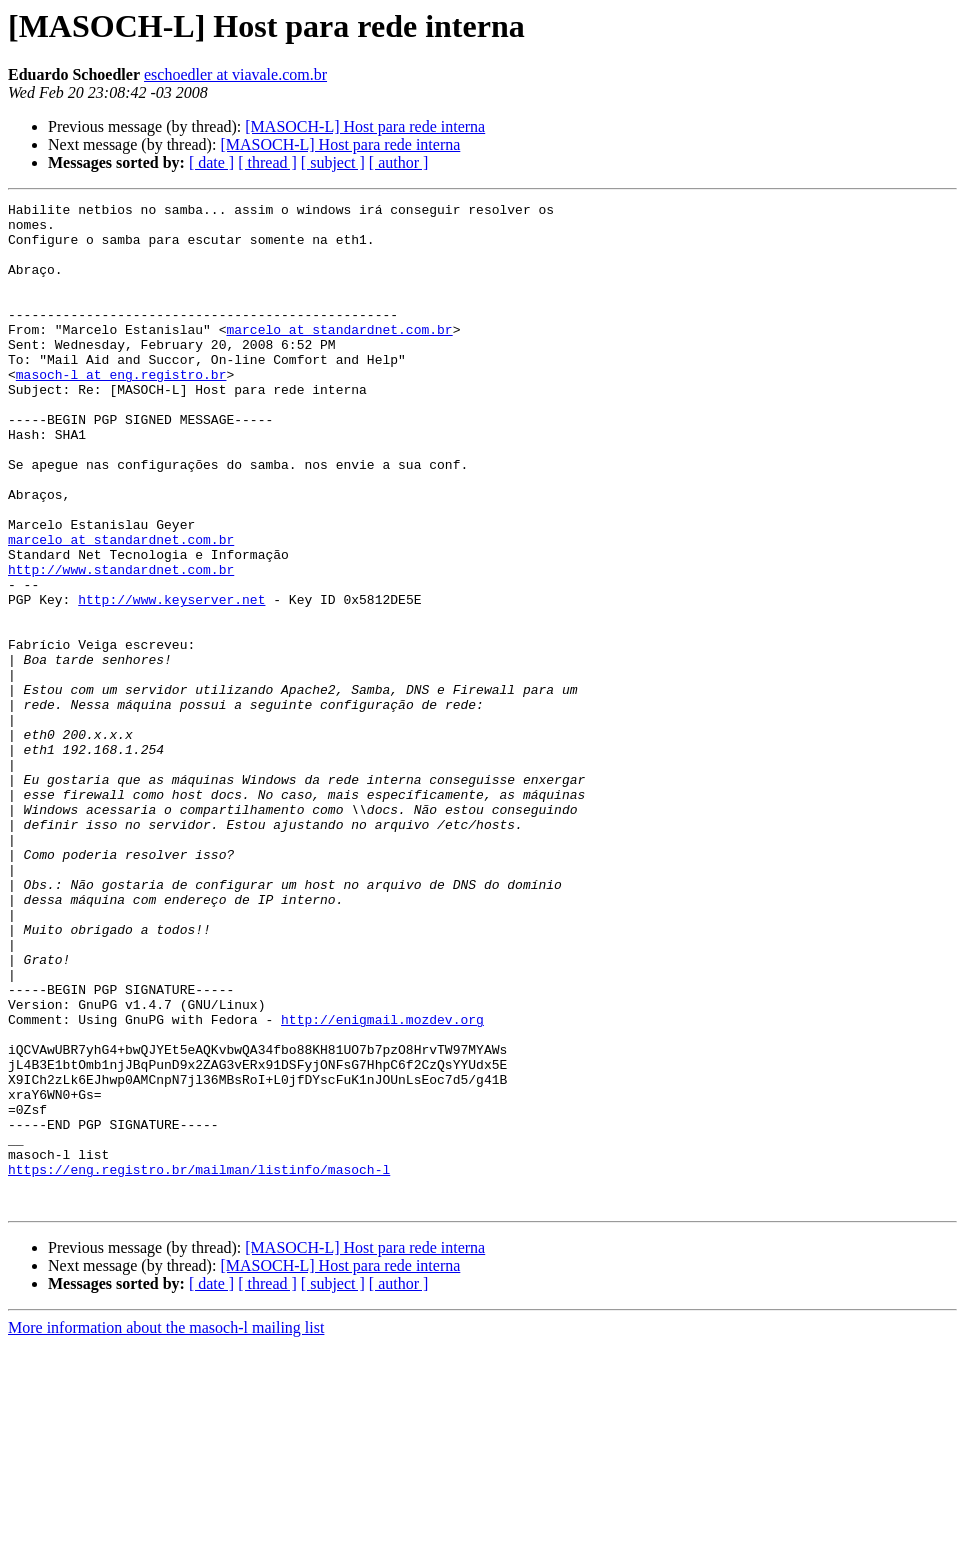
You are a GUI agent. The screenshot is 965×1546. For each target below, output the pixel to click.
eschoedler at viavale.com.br (235, 74)
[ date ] (211, 162)
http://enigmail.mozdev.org (382, 1184)
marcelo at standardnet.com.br (339, 356)
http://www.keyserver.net (171, 680)
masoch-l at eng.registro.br (121, 410)
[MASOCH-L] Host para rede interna (365, 126)
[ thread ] (267, 162)
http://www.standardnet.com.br (121, 644)
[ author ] (399, 162)
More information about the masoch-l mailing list (166, 1528)
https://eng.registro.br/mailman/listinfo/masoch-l (199, 1364)
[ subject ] (333, 162)
